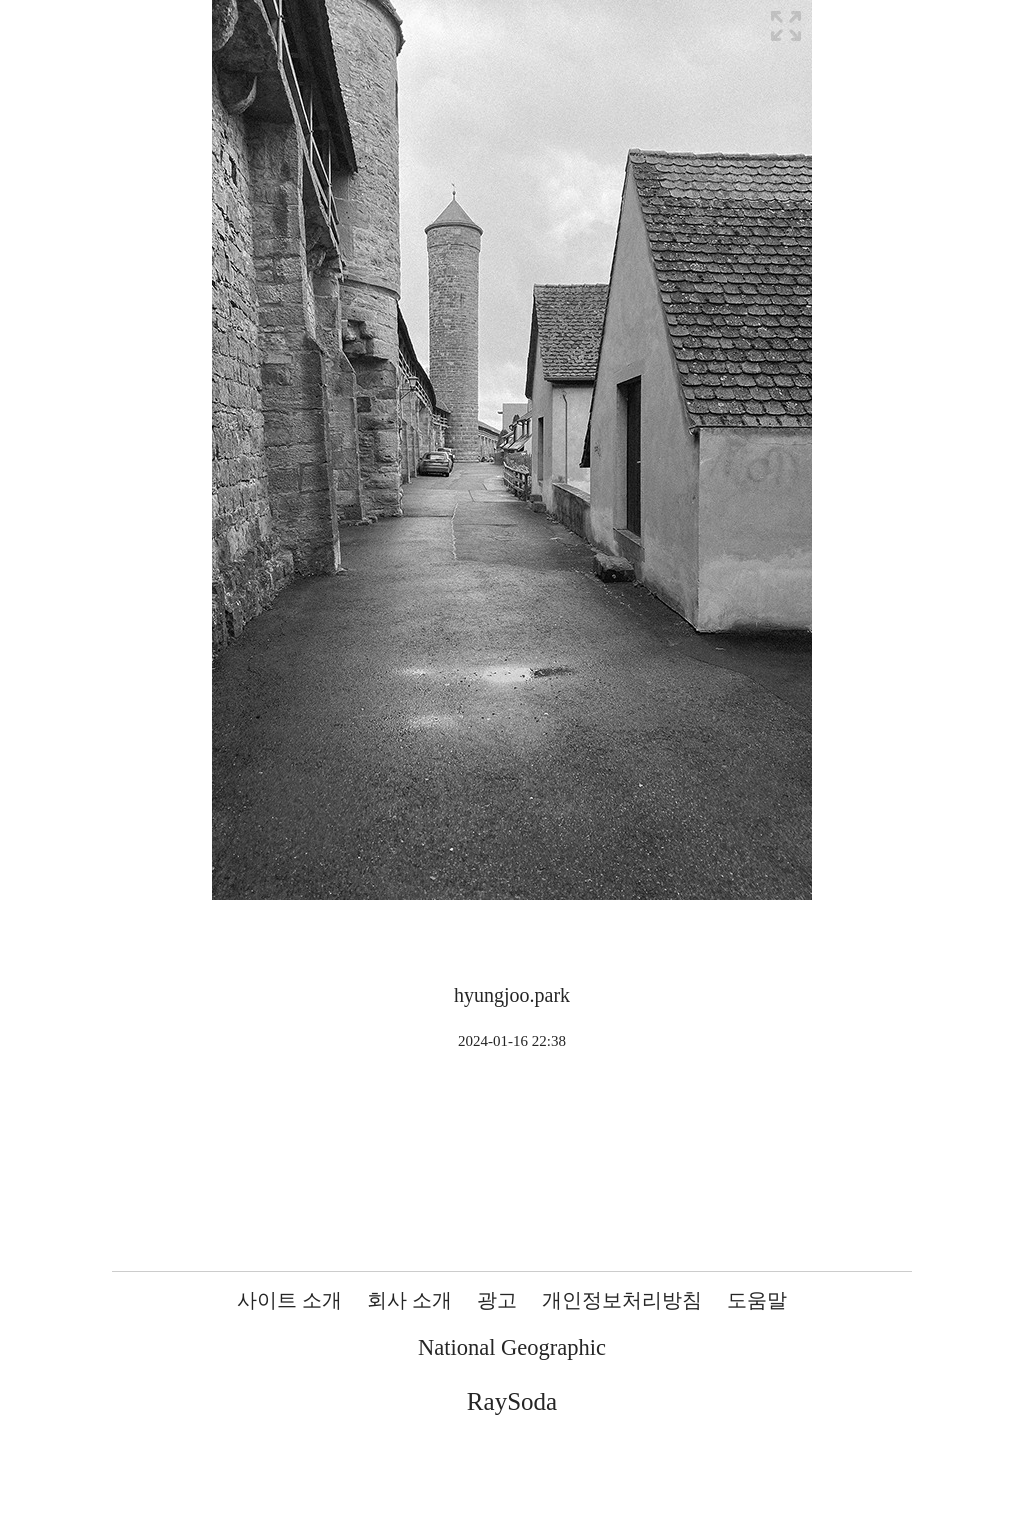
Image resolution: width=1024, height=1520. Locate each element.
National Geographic (512, 1347)
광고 (497, 1300)
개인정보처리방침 (622, 1300)
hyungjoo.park (512, 995)
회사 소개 (409, 1300)
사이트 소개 (289, 1300)
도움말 (757, 1300)
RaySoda (512, 1401)
